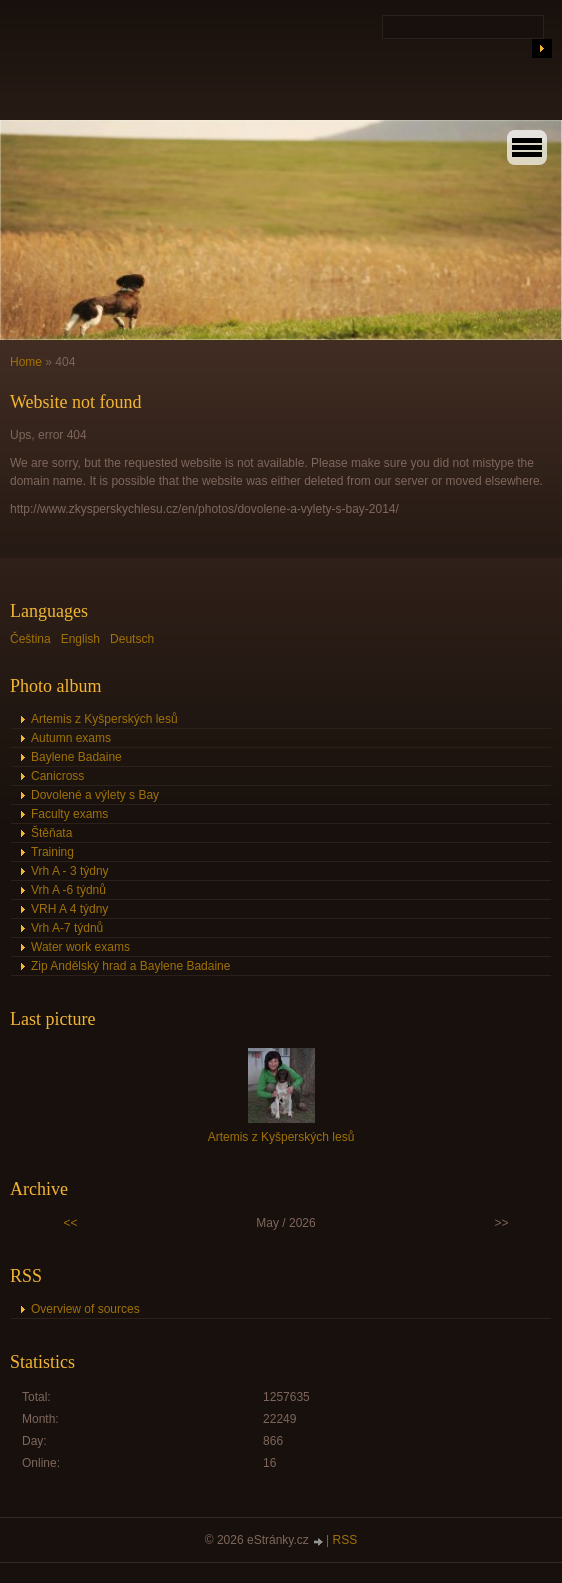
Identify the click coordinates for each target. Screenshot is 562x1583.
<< (71, 1223)
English (80, 639)
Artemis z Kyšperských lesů (104, 719)
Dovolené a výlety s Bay (95, 795)
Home (26, 362)
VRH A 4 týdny (69, 909)
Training (52, 852)
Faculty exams (69, 814)
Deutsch (132, 639)
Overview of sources (85, 1309)
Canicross (57, 776)
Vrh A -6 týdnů (68, 890)
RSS (345, 1540)
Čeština (30, 639)
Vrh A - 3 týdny (70, 871)
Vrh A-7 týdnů (67, 928)
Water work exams (80, 947)
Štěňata (51, 833)
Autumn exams (71, 738)
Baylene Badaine (76, 757)
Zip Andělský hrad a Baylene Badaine (130, 966)
